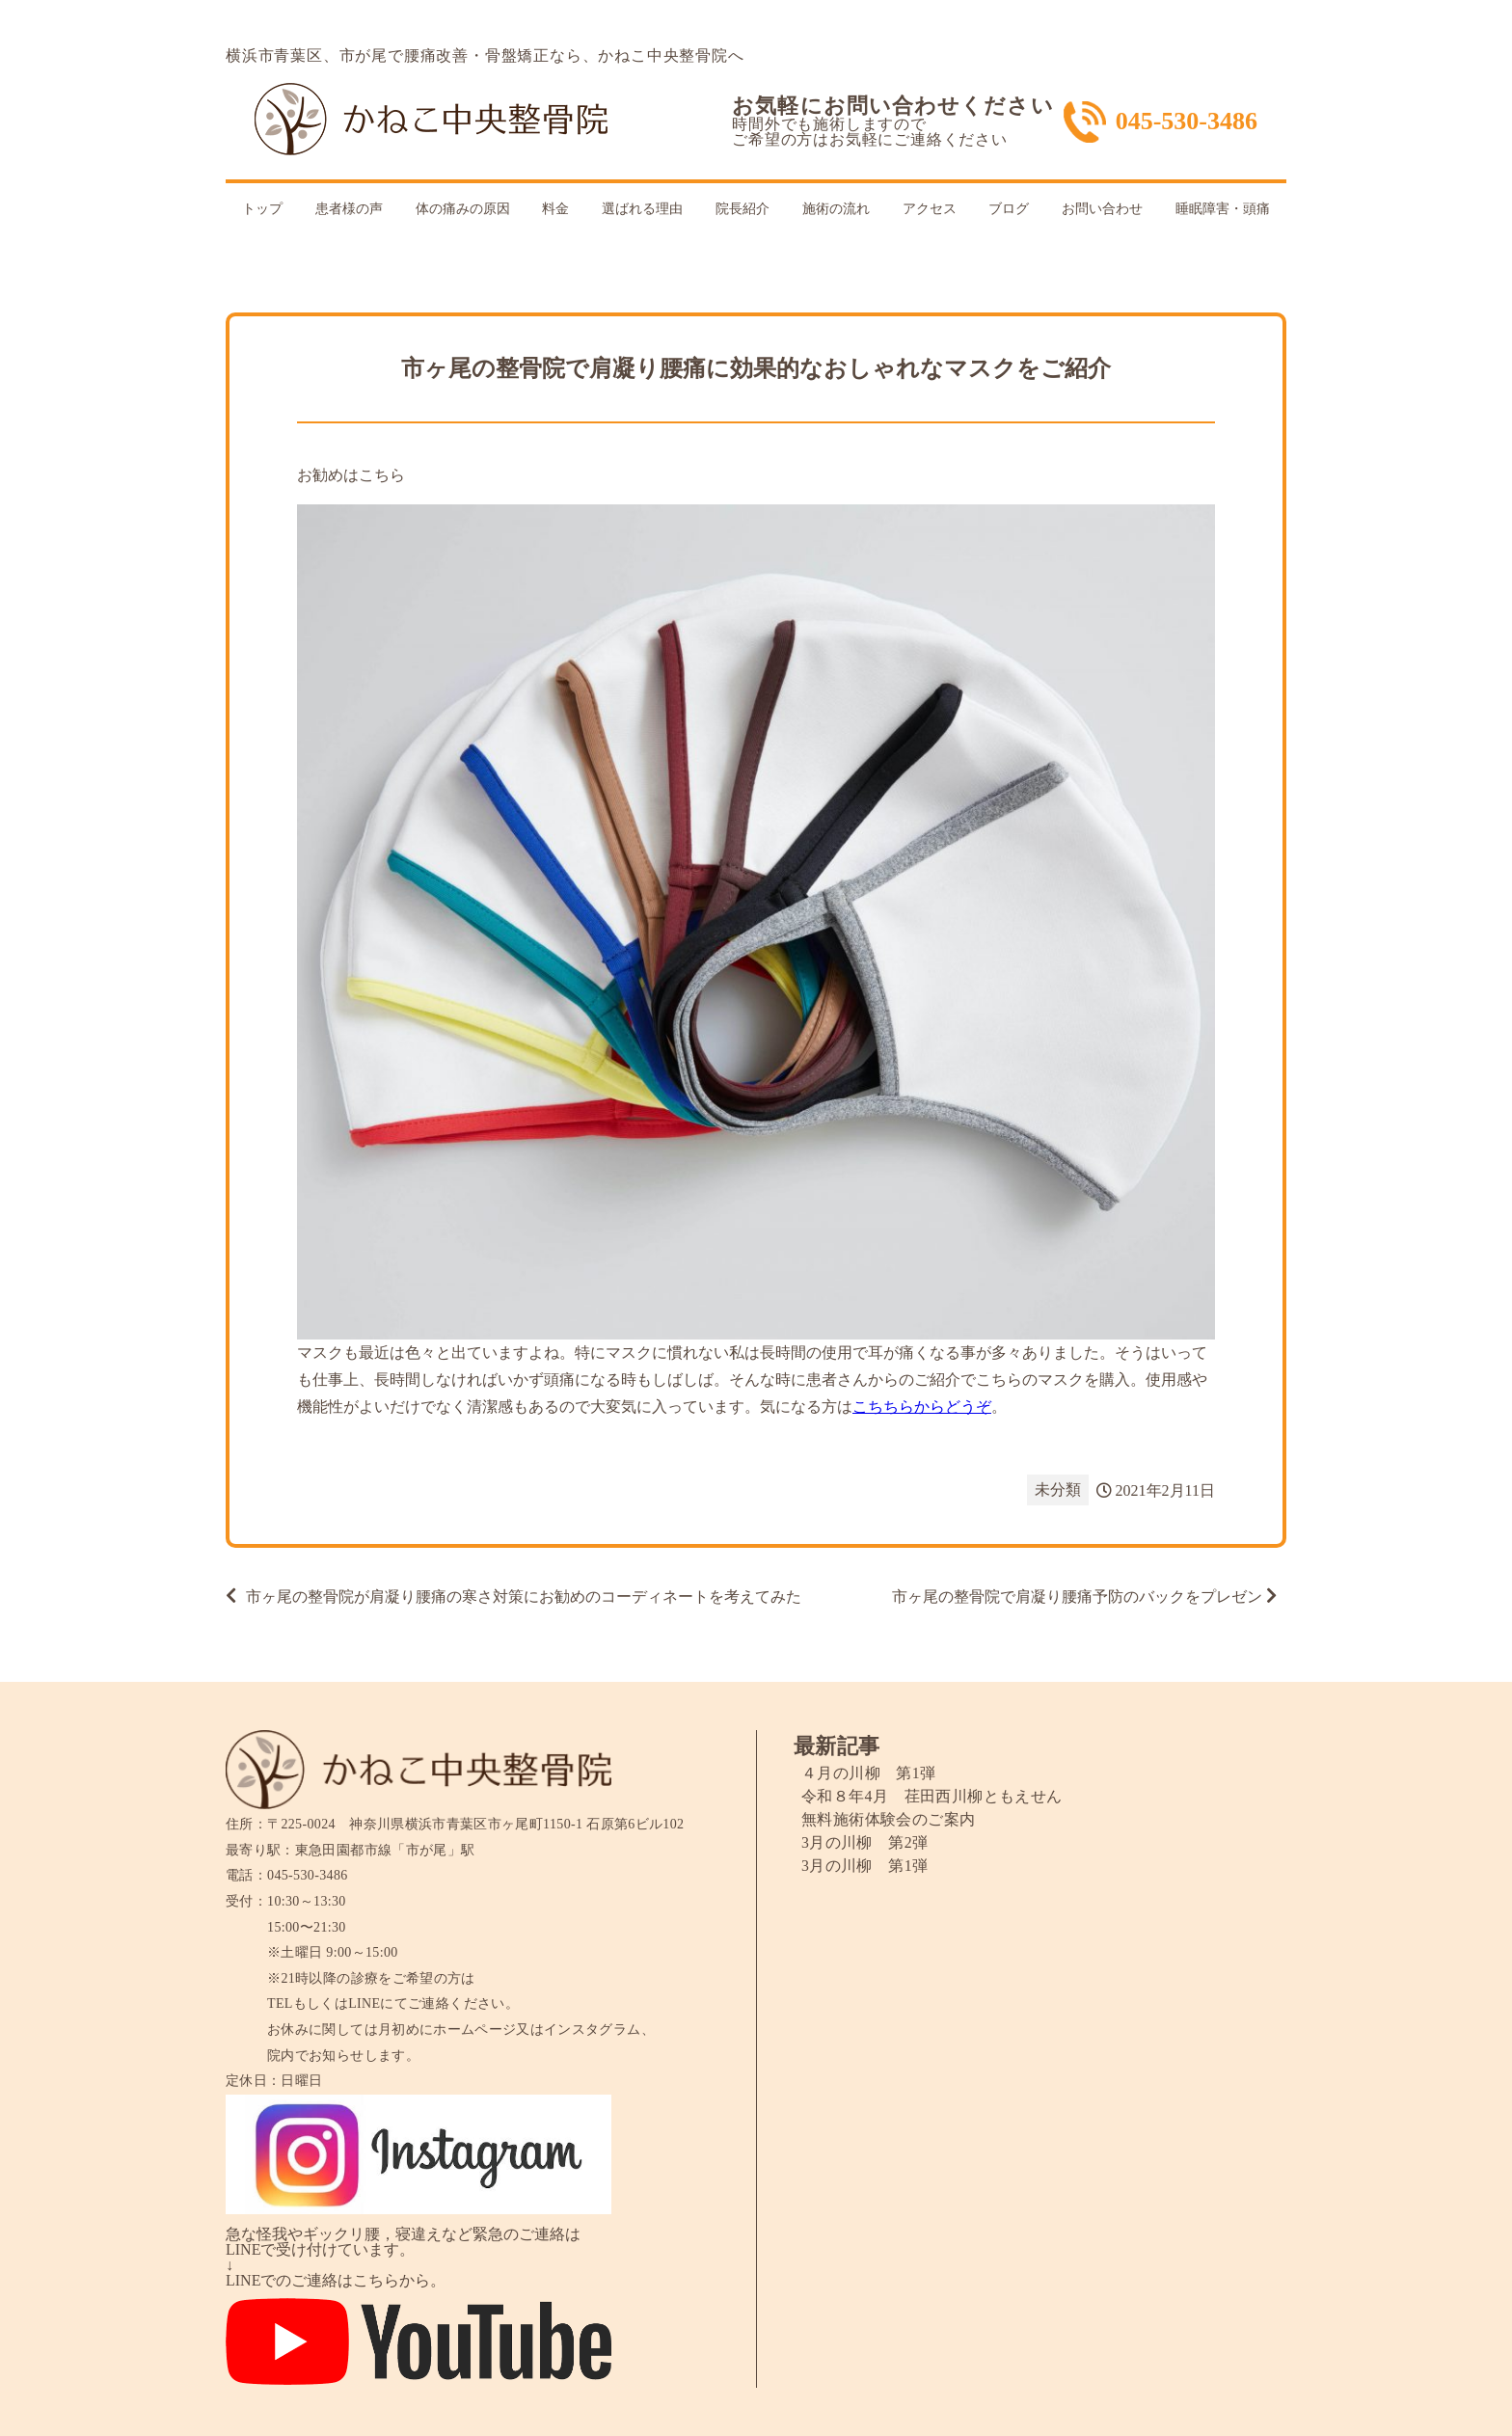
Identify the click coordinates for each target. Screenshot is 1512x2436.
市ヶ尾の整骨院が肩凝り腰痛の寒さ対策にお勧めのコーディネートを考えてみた (523, 1596)
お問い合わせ (1102, 209)
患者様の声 (349, 209)
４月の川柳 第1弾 (868, 1773)
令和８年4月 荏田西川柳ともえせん (932, 1796)
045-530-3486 (1186, 121)
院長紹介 (743, 209)
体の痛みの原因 (463, 209)
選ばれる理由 (642, 209)
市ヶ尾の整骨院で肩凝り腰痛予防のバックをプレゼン (1077, 1596)
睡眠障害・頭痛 (1222, 209)
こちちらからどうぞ (921, 1406)
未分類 (1058, 1489)
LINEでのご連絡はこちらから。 (336, 2280)
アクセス (930, 209)
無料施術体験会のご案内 (888, 1819)
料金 (555, 209)
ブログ (1008, 209)
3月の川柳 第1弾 (865, 1865)
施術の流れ (836, 209)
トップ (262, 209)
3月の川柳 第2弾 (865, 1842)
